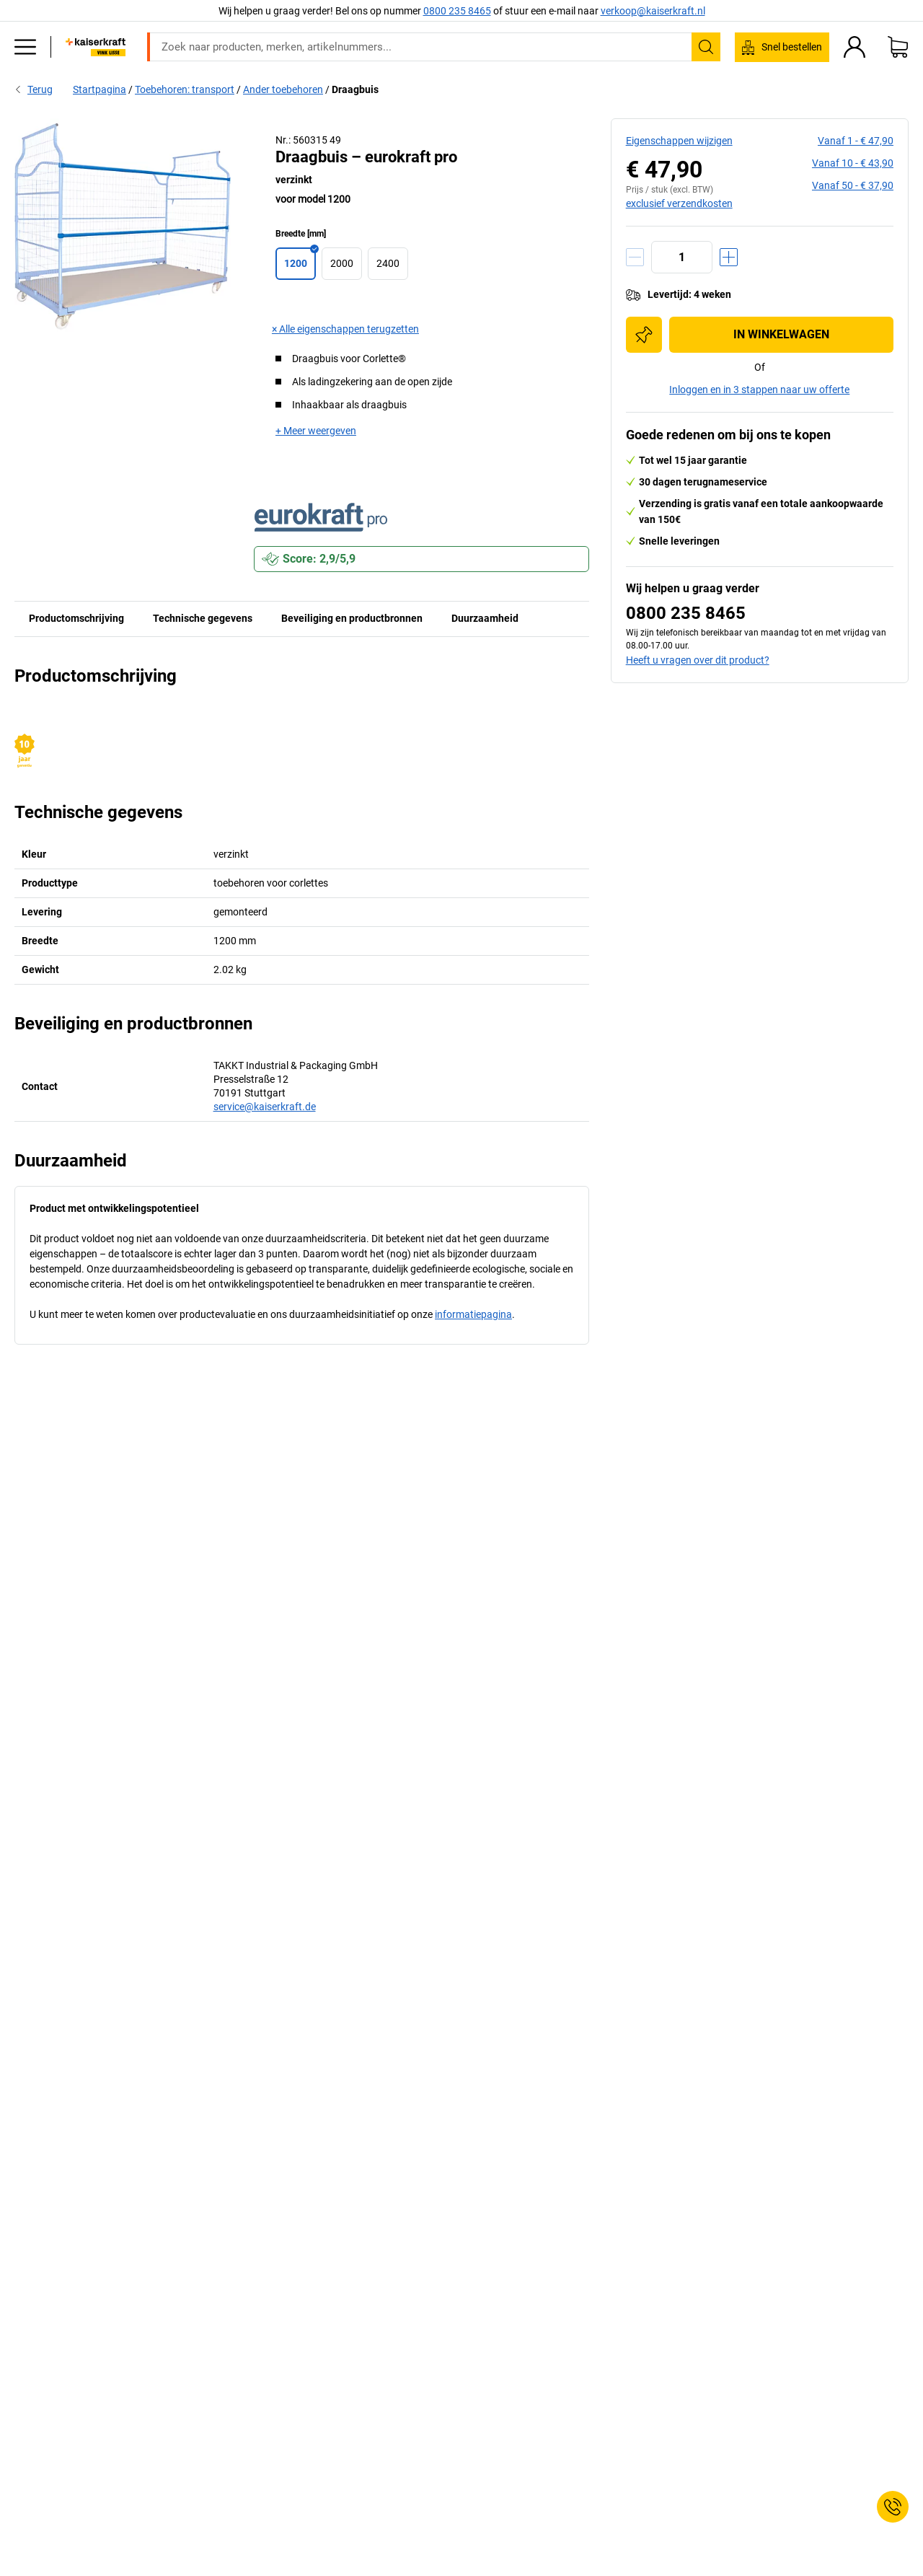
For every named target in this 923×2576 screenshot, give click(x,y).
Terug (33, 89)
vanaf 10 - (852, 163)
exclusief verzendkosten (679, 203)
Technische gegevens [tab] (202, 618)
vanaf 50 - (852, 185)
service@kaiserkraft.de (264, 1106)
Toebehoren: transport (184, 89)
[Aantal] (681, 257)
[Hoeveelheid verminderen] (635, 257)
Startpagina (99, 89)
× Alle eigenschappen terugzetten (345, 329)
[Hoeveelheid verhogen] (729, 257)
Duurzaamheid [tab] (484, 618)
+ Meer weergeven (315, 430)
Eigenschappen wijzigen (679, 140)
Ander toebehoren (283, 89)
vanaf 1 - (855, 140)
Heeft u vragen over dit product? (697, 660)
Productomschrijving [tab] (76, 618)
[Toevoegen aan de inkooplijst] (644, 335)
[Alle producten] (25, 47)
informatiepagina (473, 1314)
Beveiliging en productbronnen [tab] (352, 618)
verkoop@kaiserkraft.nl (653, 11)
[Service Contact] (893, 2507)
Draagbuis (355, 89)
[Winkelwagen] (898, 47)
